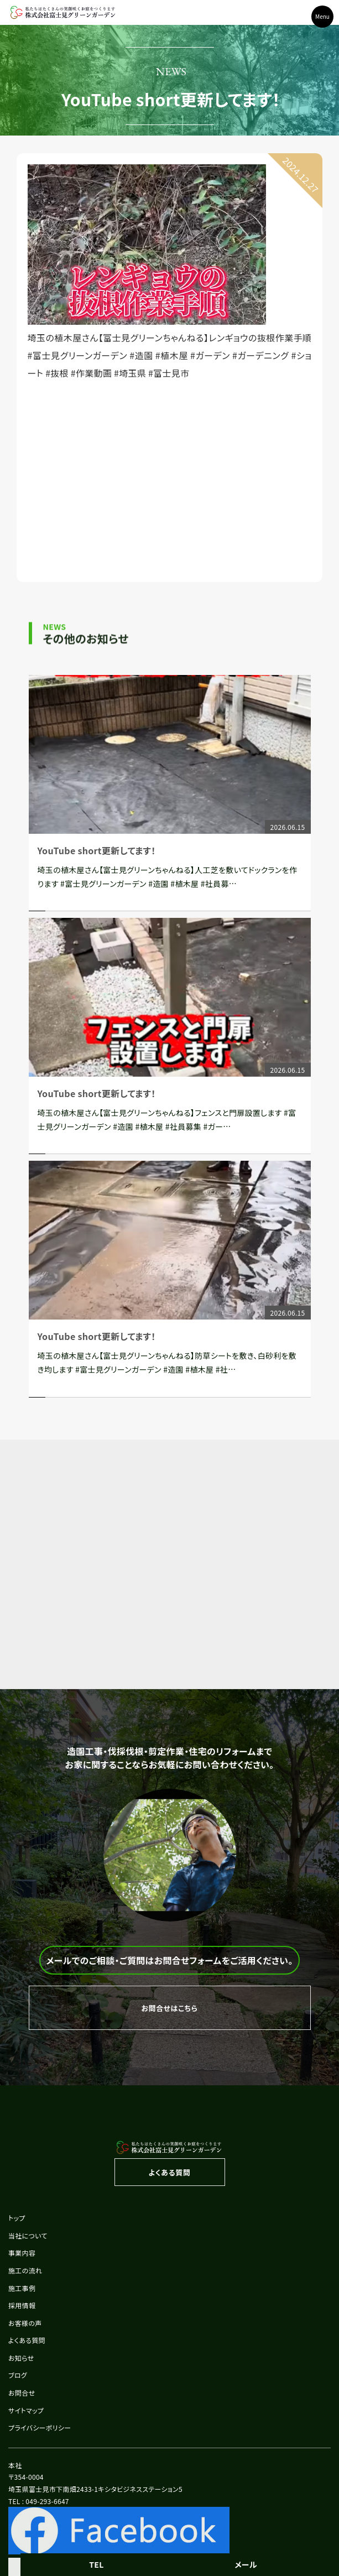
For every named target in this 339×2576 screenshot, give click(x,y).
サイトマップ (26, 2410)
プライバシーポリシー (39, 2427)
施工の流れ (25, 2270)
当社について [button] (28, 2235)
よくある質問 (26, 2340)
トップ (16, 2217)
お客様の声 (25, 2323)
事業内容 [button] (21, 2252)
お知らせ (21, 2357)
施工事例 (21, 2288)
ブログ (17, 2375)
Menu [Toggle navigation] (322, 16)
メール (245, 2564)
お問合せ (21, 2392)
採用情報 (21, 2305)
